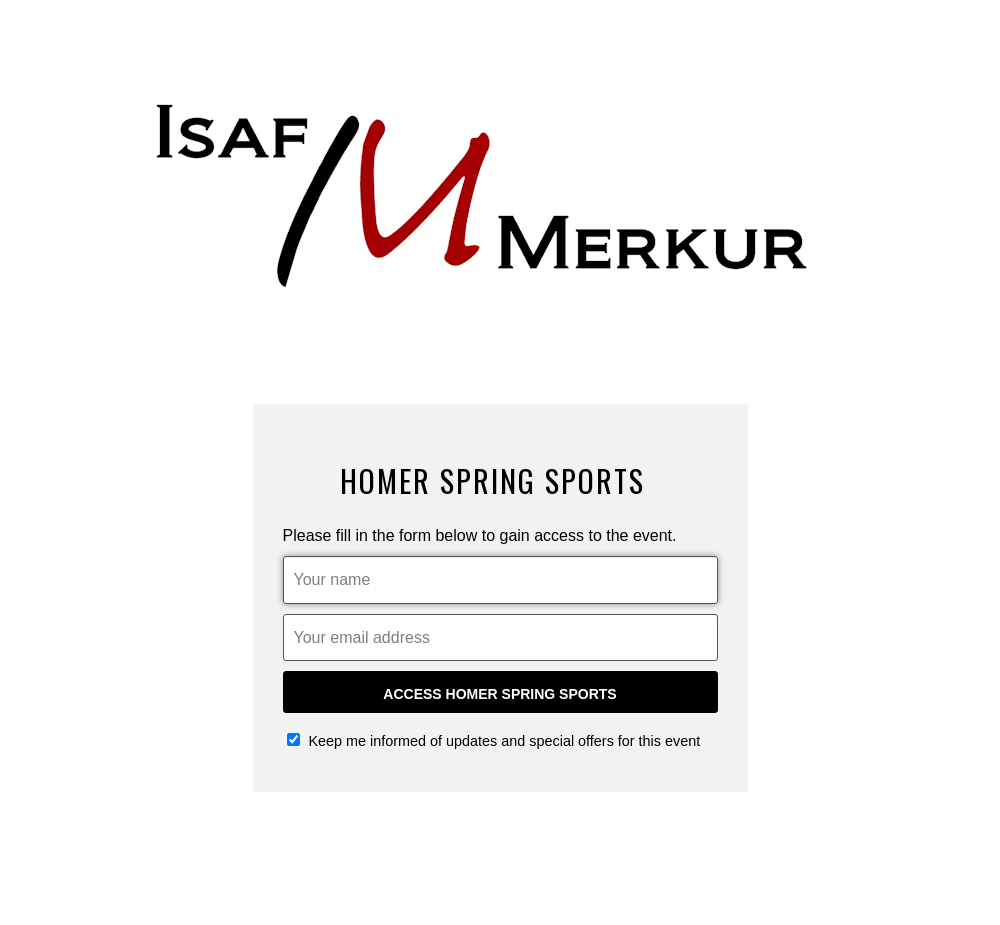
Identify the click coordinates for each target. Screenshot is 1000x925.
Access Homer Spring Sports (499, 694)
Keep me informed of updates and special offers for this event (494, 741)
